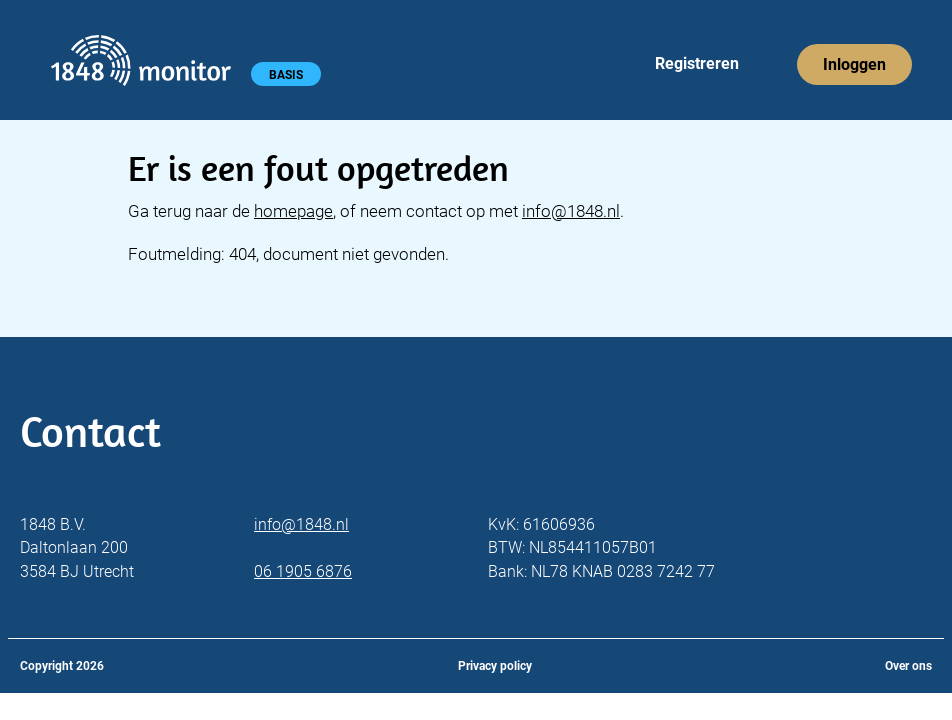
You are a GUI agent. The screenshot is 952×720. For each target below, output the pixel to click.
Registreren (697, 63)
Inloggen (854, 64)
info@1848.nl (571, 211)
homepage (293, 211)
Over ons (908, 666)
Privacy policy (495, 666)
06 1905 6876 (303, 571)
